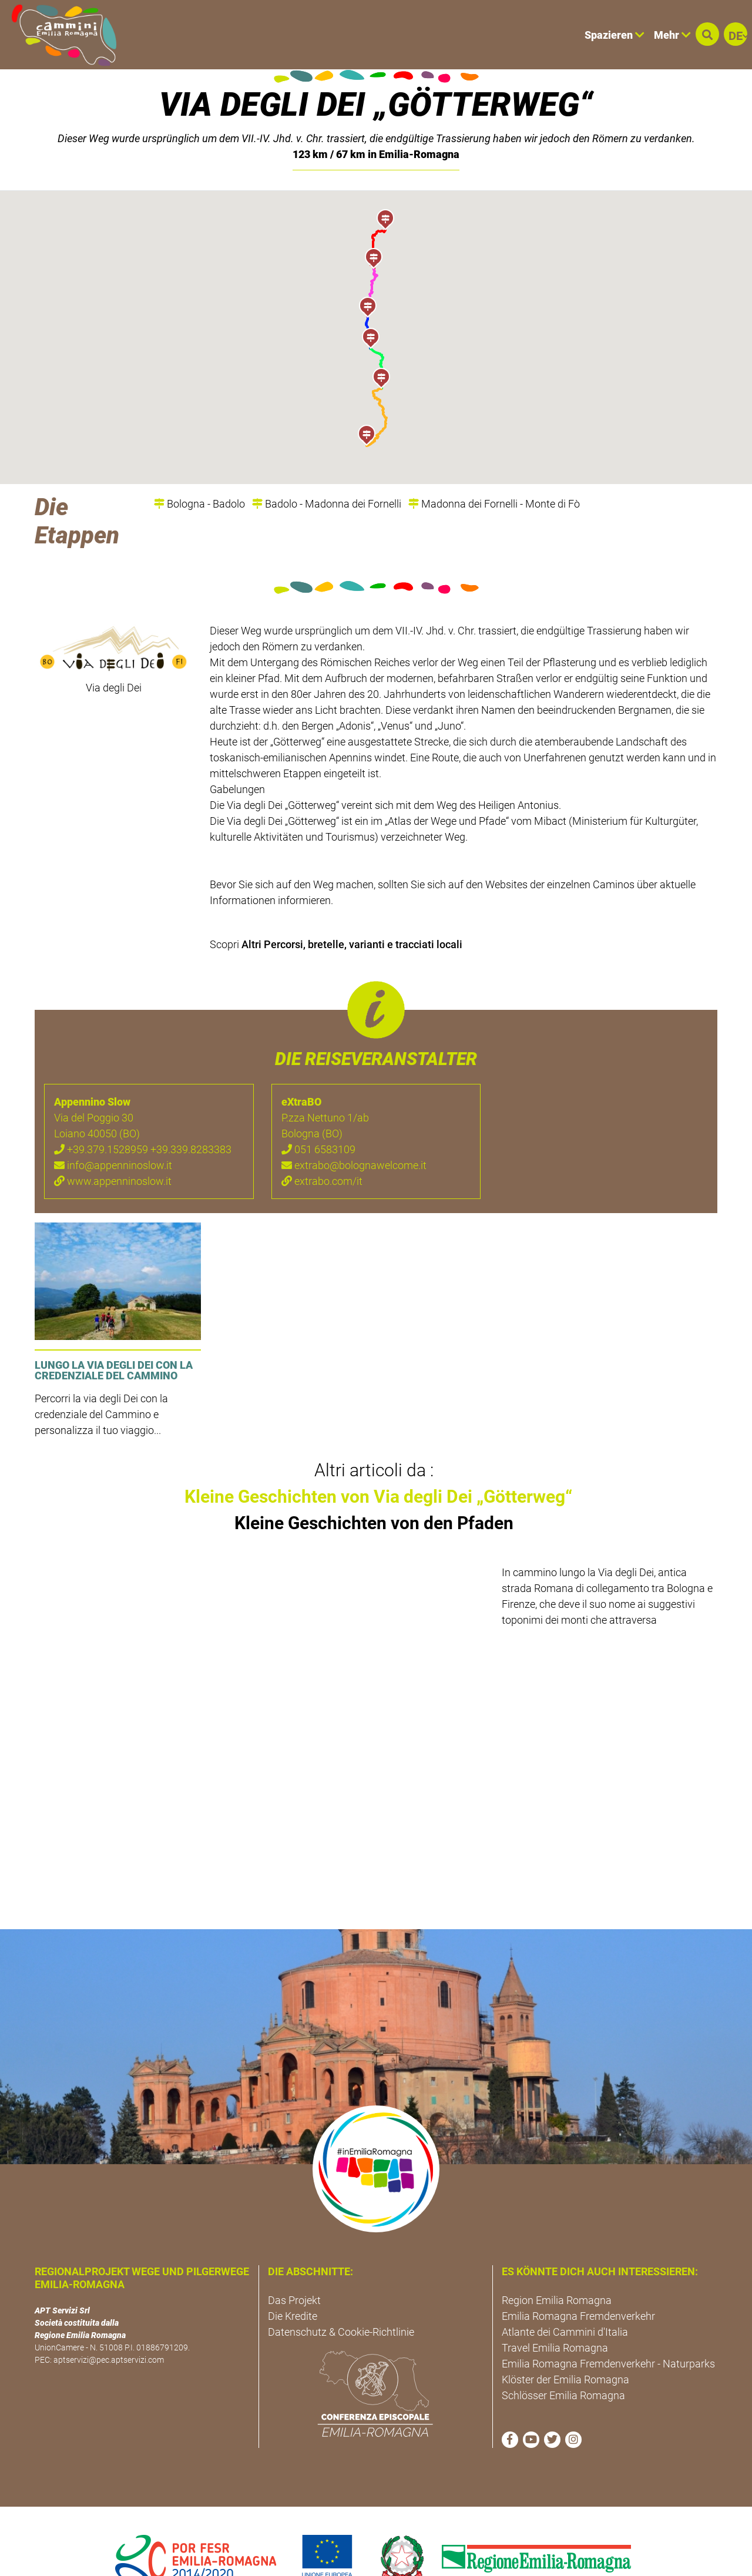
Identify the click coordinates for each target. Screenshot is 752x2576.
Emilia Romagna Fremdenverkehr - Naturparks (608, 2324)
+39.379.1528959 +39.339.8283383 (142, 1109)
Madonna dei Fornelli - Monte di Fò (494, 464)
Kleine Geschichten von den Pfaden (373, 1483)
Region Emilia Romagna (557, 2260)
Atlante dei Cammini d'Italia (565, 2292)
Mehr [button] (672, 35)
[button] (707, 34)
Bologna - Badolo (199, 464)
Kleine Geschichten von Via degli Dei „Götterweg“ (378, 1456)
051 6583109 (318, 1109)
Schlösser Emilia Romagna (563, 2355)
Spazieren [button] (614, 35)
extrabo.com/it (321, 1141)
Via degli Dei (114, 648)
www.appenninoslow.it (113, 1141)
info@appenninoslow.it (113, 1125)
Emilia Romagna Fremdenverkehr (578, 2276)
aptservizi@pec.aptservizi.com (108, 2320)
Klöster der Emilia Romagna (565, 2339)
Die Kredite (292, 2276)
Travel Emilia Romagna (555, 2308)
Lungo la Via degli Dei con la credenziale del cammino (114, 1330)
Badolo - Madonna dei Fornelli (326, 464)
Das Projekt (294, 2260)
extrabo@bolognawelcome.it (354, 1125)
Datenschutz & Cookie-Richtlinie (341, 2292)
